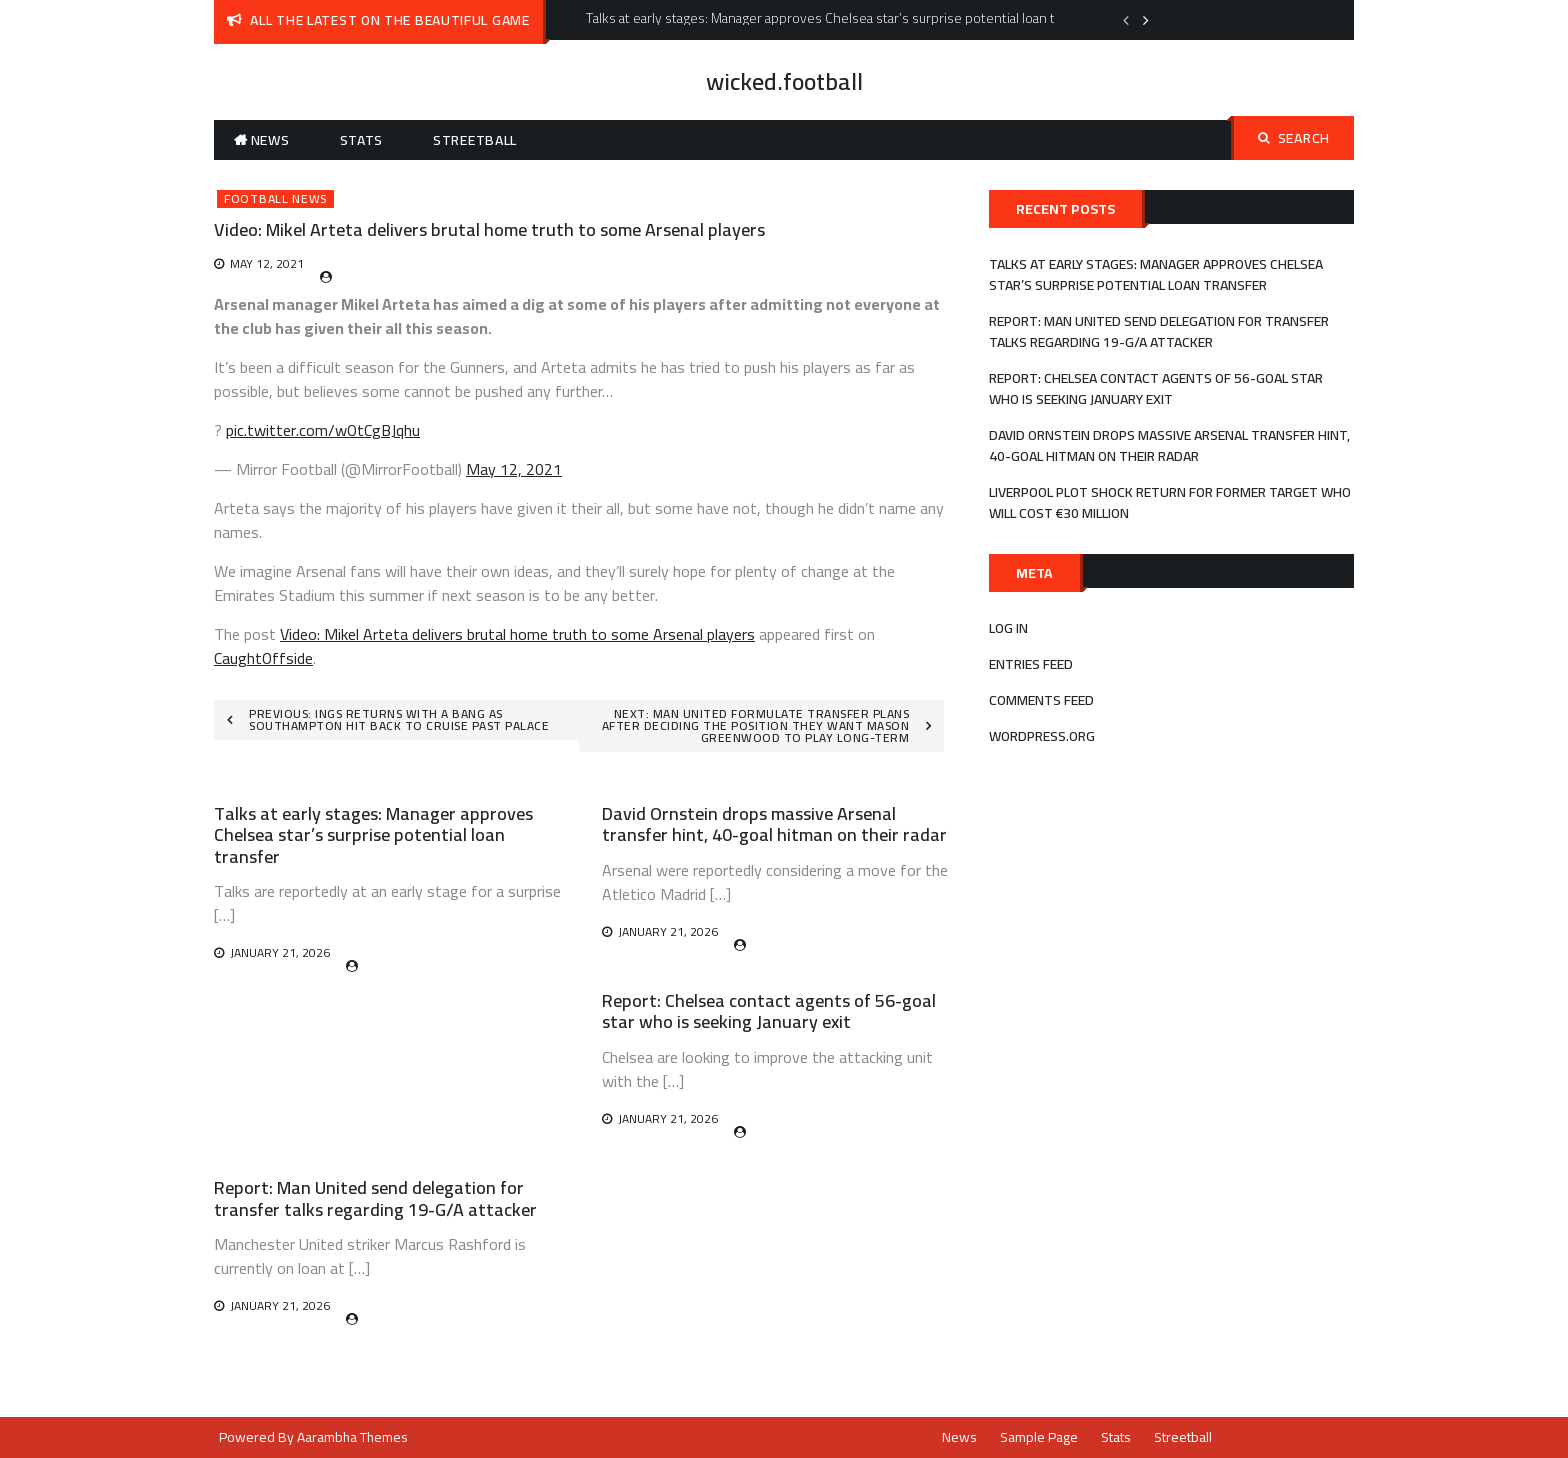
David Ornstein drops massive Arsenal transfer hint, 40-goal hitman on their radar (774, 824)
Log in (1008, 628)
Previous (1126, 20)
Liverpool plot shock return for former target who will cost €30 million (1170, 502)
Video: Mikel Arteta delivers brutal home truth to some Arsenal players (517, 634)
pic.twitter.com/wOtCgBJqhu (323, 430)
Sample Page (1039, 1437)
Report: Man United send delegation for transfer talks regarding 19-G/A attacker (375, 1198)
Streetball (475, 140)
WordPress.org (1042, 736)
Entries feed (1031, 664)
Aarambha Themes (352, 1437)
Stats (362, 140)
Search (1294, 138)
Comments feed (1041, 700)
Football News (275, 199)
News (270, 140)
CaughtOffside (263, 658)
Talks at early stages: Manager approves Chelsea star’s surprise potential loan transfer (373, 835)
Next (1146, 20)
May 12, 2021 (514, 469)
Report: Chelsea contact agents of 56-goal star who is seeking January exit (769, 1011)
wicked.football (784, 81)
